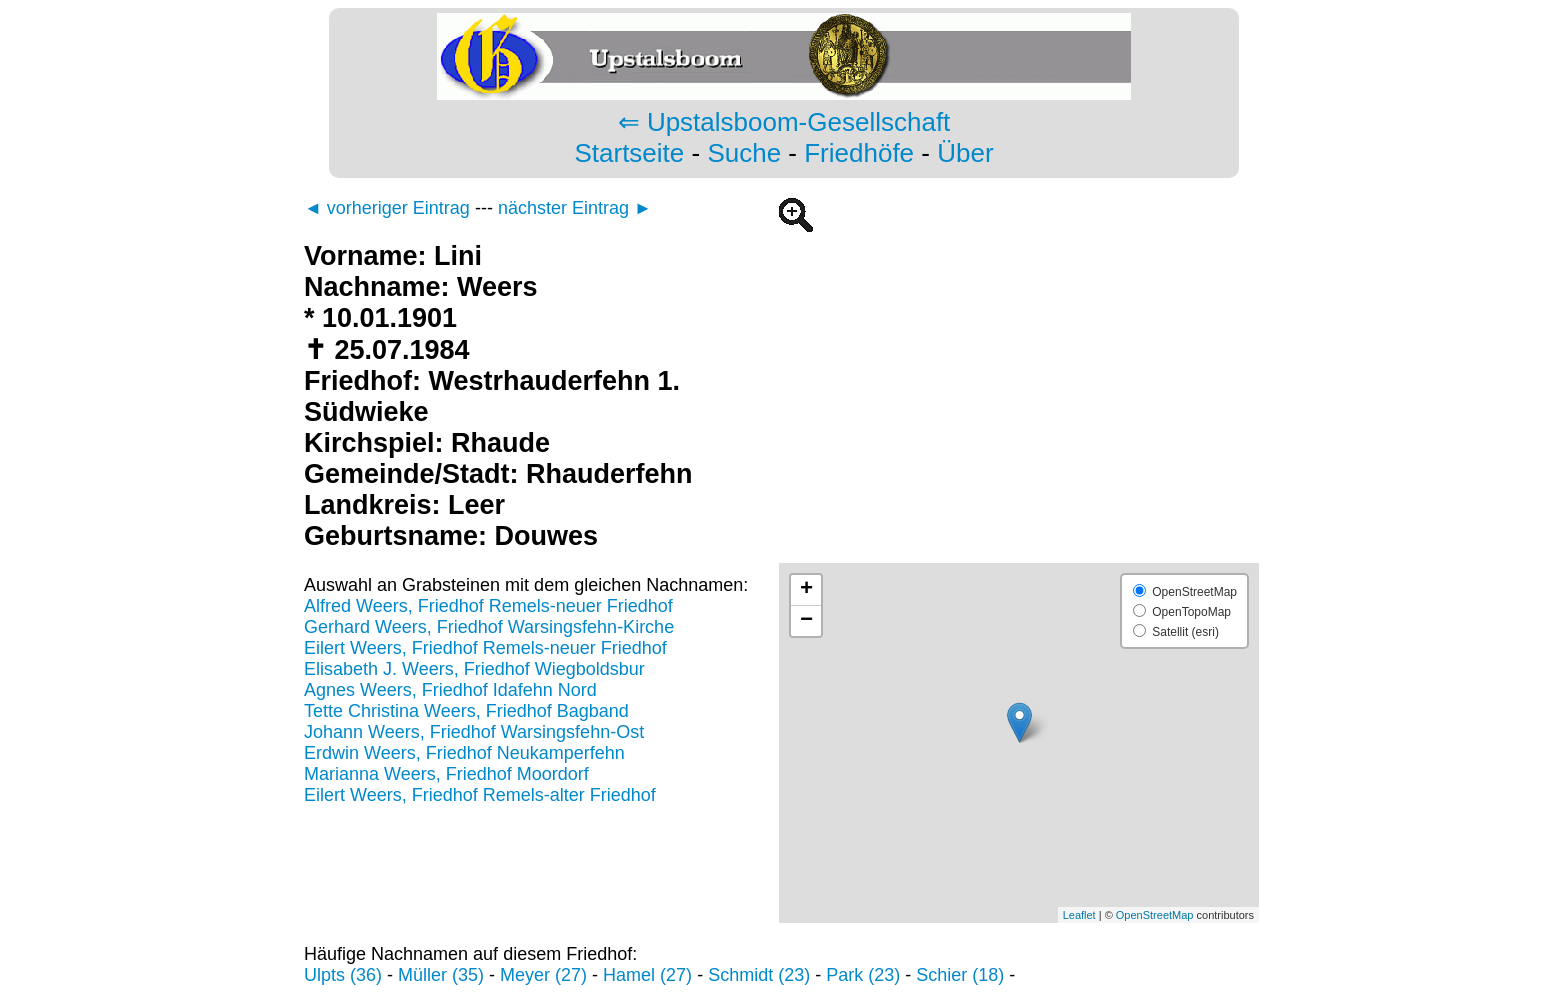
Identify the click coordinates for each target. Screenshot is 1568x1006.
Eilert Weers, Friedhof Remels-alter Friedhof (480, 795)
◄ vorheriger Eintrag (387, 208)
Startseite (629, 153)
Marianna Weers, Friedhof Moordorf (446, 774)
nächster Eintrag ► (575, 208)
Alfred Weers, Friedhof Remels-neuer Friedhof (488, 606)
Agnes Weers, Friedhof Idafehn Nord (450, 690)
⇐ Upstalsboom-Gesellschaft (784, 122)
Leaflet (1079, 915)
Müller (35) (441, 975)
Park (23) (863, 975)
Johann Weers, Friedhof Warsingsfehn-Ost (474, 732)
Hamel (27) (647, 975)
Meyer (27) (543, 975)
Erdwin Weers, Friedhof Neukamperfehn (464, 753)
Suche (744, 153)
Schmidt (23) (759, 975)
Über (965, 153)
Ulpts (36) (343, 975)
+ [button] (806, 590)
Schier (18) (960, 975)
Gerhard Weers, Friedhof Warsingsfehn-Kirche (489, 627)
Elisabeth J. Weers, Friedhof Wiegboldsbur (474, 669)
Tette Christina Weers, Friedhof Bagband (466, 711)
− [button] (806, 621)
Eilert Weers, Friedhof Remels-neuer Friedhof (485, 648)
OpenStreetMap (1155, 915)
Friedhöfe (859, 153)
